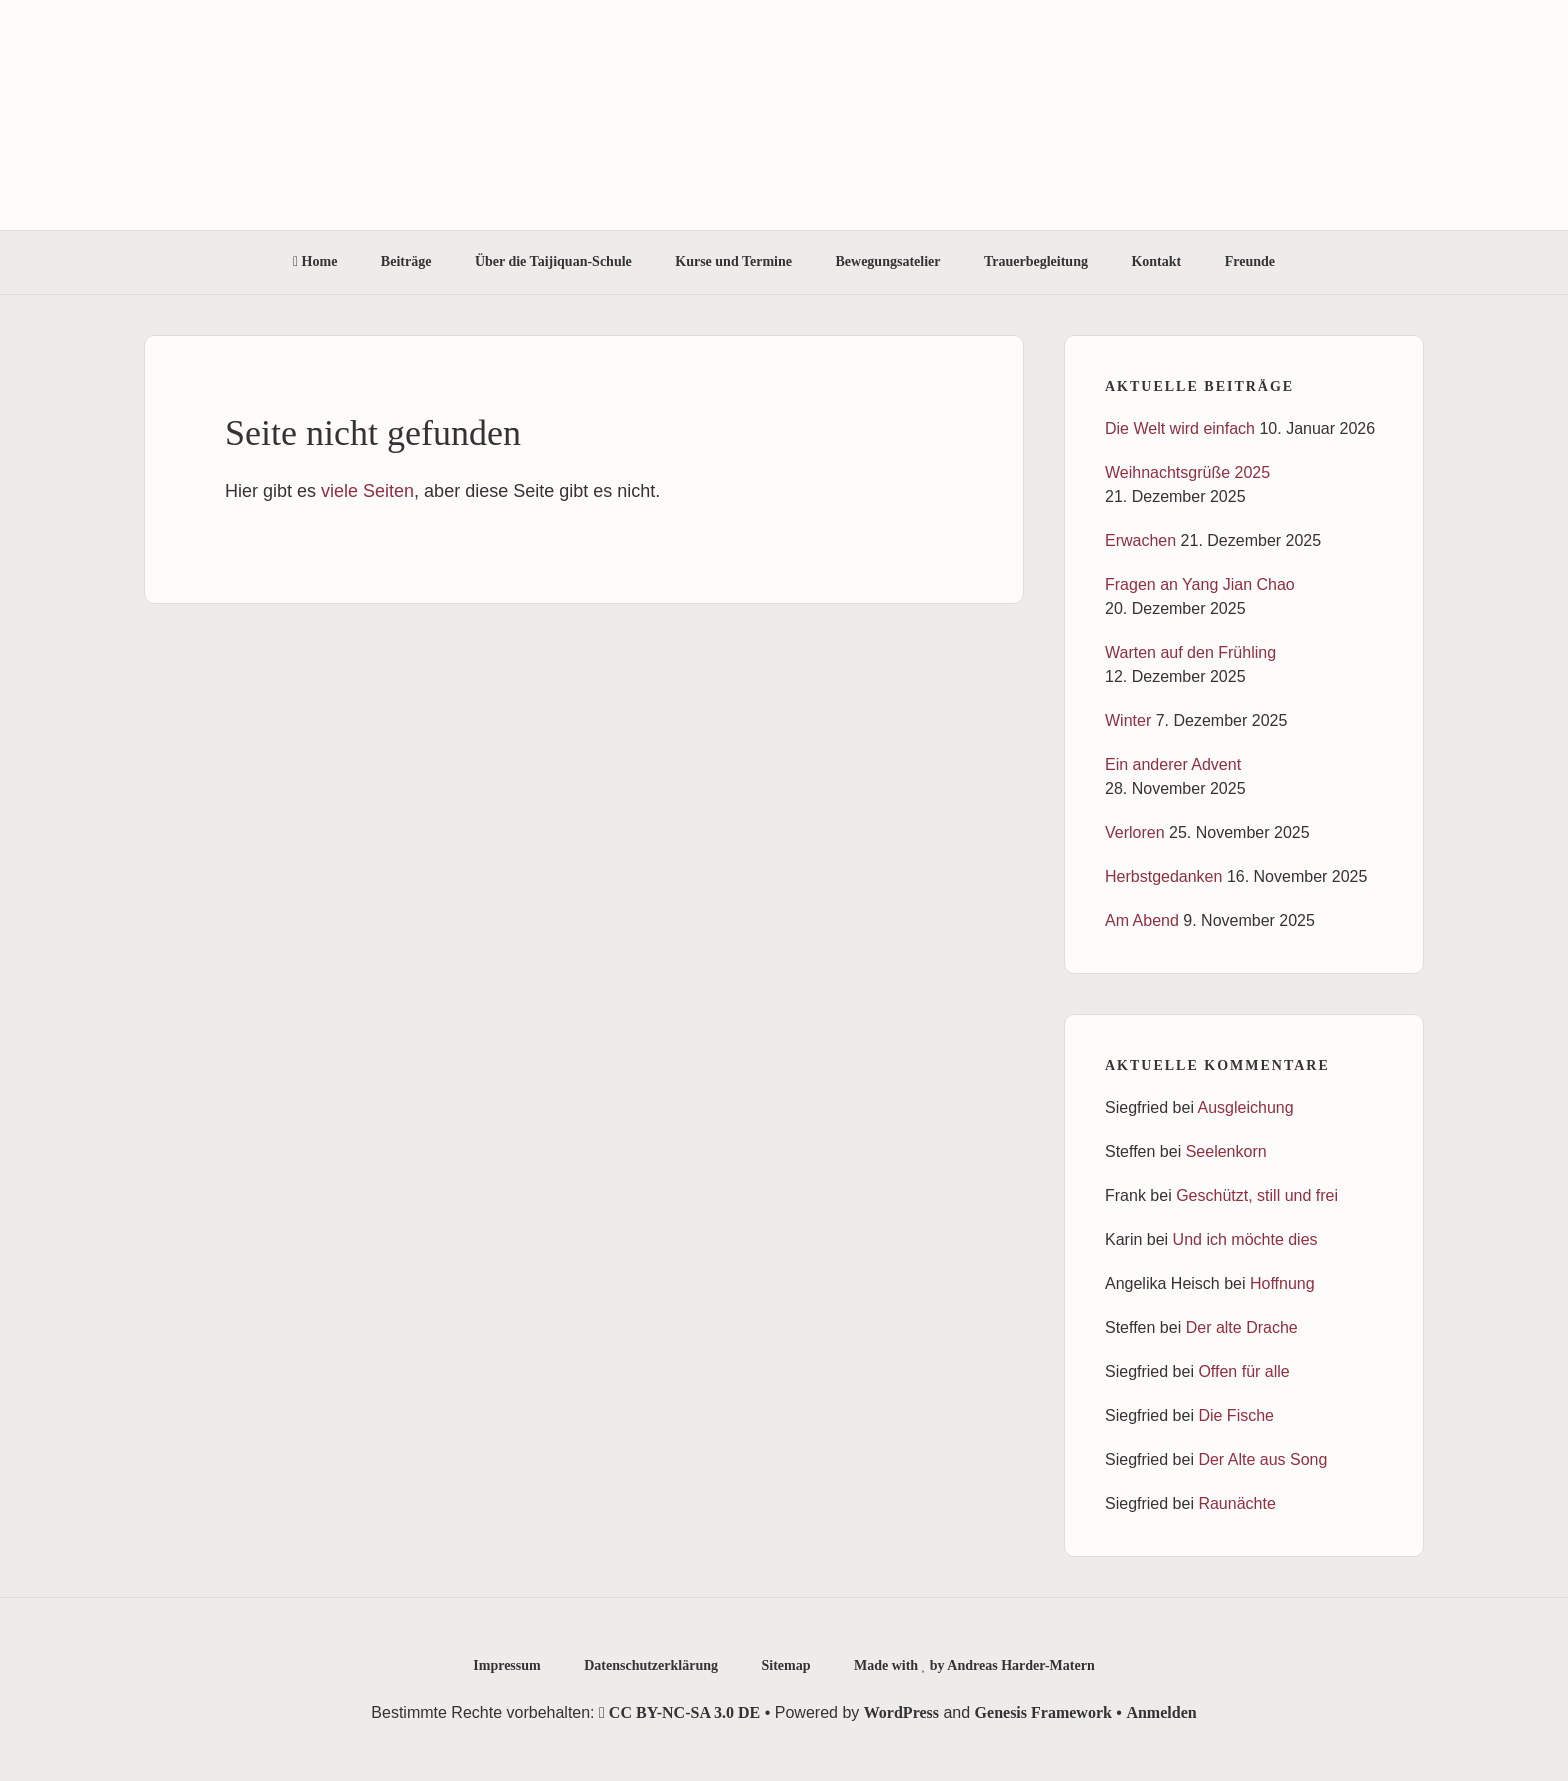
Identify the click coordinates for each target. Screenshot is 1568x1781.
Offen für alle (1243, 1371)
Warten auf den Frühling (1190, 652)
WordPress (901, 1712)
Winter (1128, 720)
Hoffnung (1282, 1283)
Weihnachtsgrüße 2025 (1187, 472)
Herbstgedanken (1163, 876)
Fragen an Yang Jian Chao (1200, 584)
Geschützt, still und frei (1257, 1195)
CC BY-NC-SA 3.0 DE (679, 1712)
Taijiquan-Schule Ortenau (784, 115)
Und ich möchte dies (1245, 1239)
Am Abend (1142, 920)
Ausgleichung (1246, 1107)
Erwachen (1140, 540)
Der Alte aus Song (1262, 1459)
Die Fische (1236, 1415)
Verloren (1135, 832)
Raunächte (1236, 1503)
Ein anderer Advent (1173, 764)
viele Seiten (367, 491)
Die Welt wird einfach (1180, 428)
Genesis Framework (1043, 1712)
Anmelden (1161, 1712)
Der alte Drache (1242, 1327)
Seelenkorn (1226, 1151)
